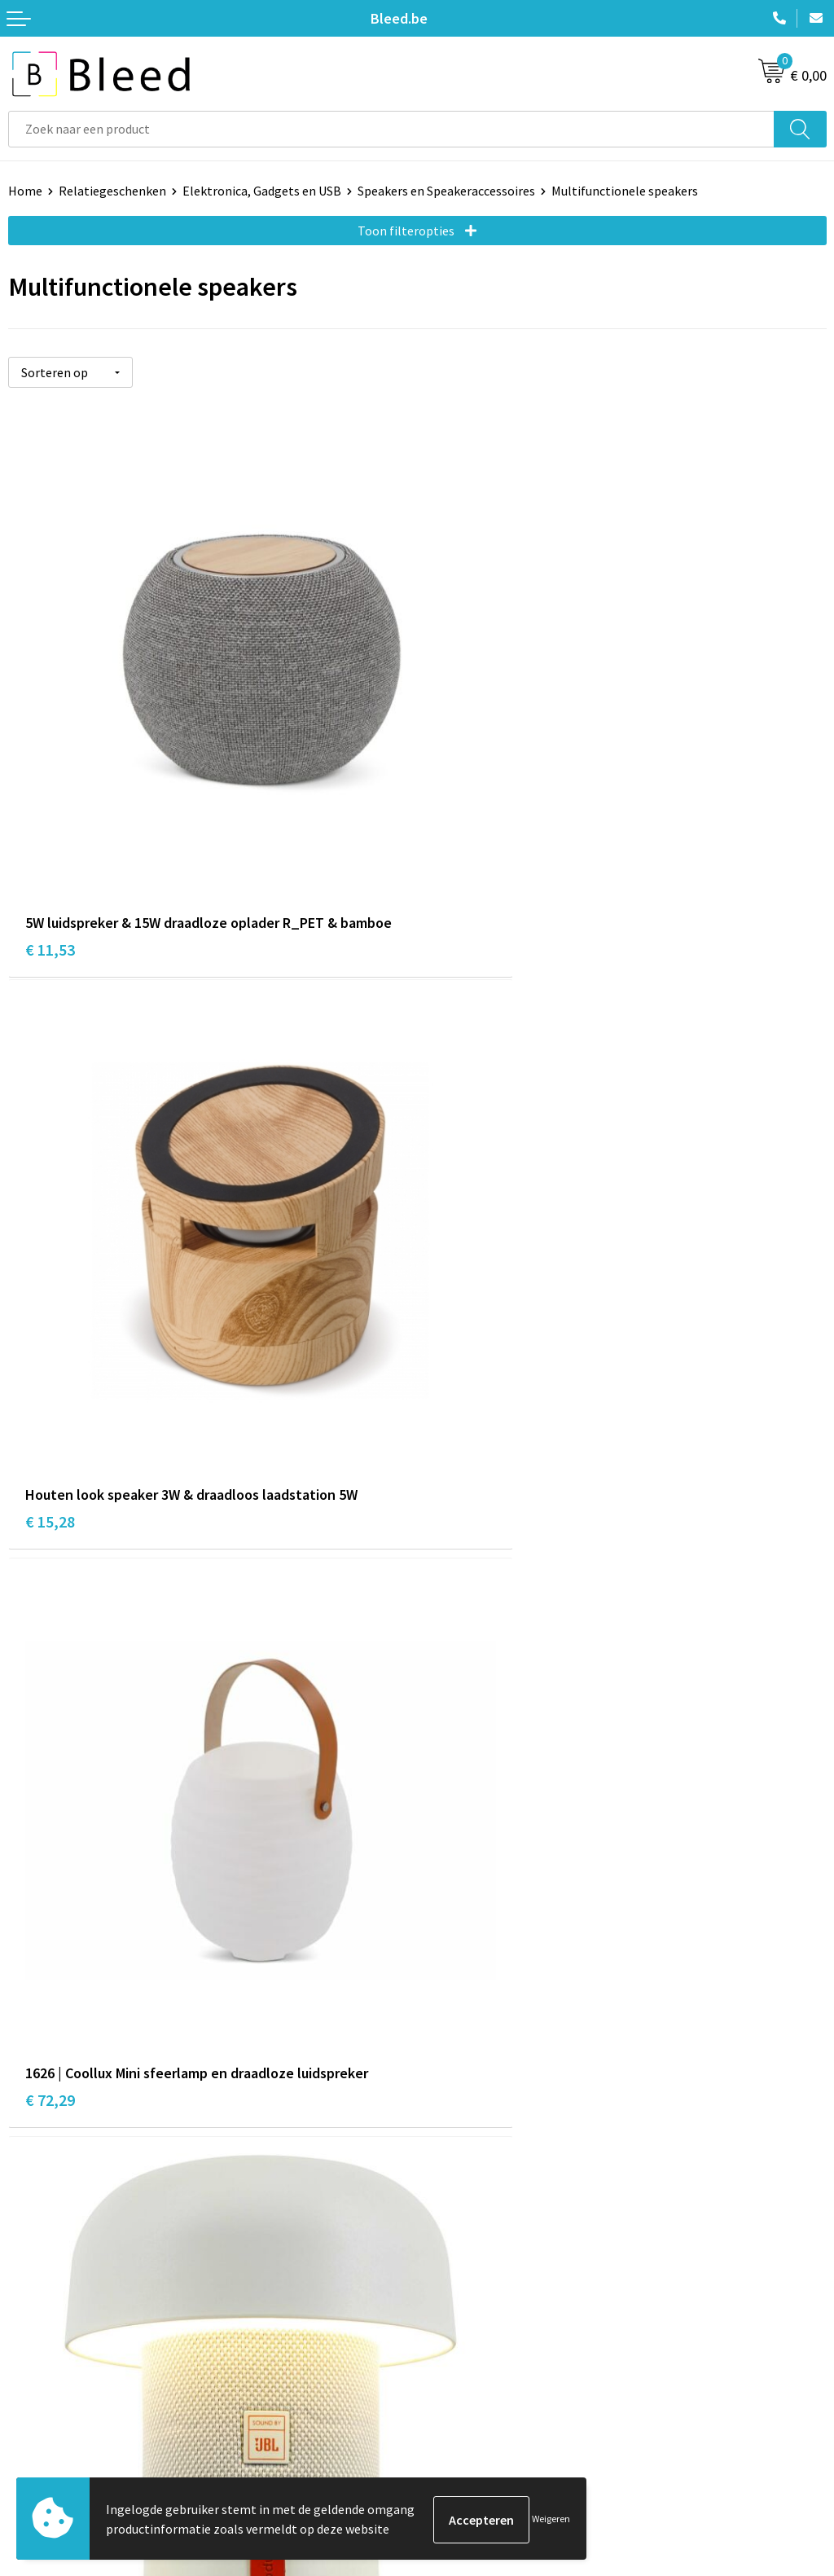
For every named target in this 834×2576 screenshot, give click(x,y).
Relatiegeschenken (112, 190)
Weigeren (551, 2519)
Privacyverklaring (473, 2412)
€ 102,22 (54, 1817)
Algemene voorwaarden (491, 2362)
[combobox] (391, 129)
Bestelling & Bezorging (73, 2387)
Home (25, 190)
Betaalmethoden (56, 2412)
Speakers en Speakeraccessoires (446, 190)
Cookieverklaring (472, 2387)
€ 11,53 (50, 852)
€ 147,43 (463, 1817)
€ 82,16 (459, 1335)
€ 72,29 (50, 1335)
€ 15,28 (459, 852)
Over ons (449, 2111)
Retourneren (44, 2437)
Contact (31, 2362)
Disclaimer (455, 2437)
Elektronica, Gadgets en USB (261, 190)
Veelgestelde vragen (481, 2136)
